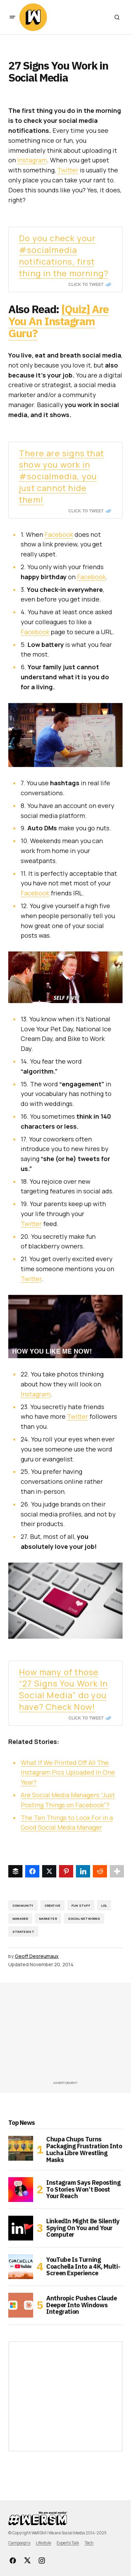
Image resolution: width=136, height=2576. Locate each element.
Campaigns (19, 2543)
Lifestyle (43, 2543)
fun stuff (80, 1905)
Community (22, 1905)
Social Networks (84, 1918)
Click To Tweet (86, 285)
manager (20, 1918)
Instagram (32, 160)
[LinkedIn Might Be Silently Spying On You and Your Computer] (20, 2228)
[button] (12, 17)
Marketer (48, 1918)
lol (104, 1905)
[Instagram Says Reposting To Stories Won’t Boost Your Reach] (20, 2189)
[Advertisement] (72, 2034)
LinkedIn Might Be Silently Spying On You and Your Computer (83, 2228)
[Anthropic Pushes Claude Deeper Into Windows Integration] (20, 2305)
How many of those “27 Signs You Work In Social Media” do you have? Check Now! (63, 1689)
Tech (89, 2543)
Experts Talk (68, 2543)
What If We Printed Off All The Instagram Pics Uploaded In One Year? (68, 1772)
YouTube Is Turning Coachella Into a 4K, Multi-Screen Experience (83, 2266)
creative (52, 1905)
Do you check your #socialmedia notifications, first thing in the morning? (63, 255)
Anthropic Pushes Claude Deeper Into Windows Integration (81, 2305)
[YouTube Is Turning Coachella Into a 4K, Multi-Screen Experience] (20, 2266)
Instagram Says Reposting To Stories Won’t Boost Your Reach (83, 2189)
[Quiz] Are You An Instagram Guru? (58, 321)
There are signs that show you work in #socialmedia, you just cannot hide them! (61, 476)
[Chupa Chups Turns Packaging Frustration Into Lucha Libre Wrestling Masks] (20, 2148)
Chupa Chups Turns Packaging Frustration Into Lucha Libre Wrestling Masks (84, 2149)
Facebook (59, 534)
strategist (23, 1931)
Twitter (67, 170)
